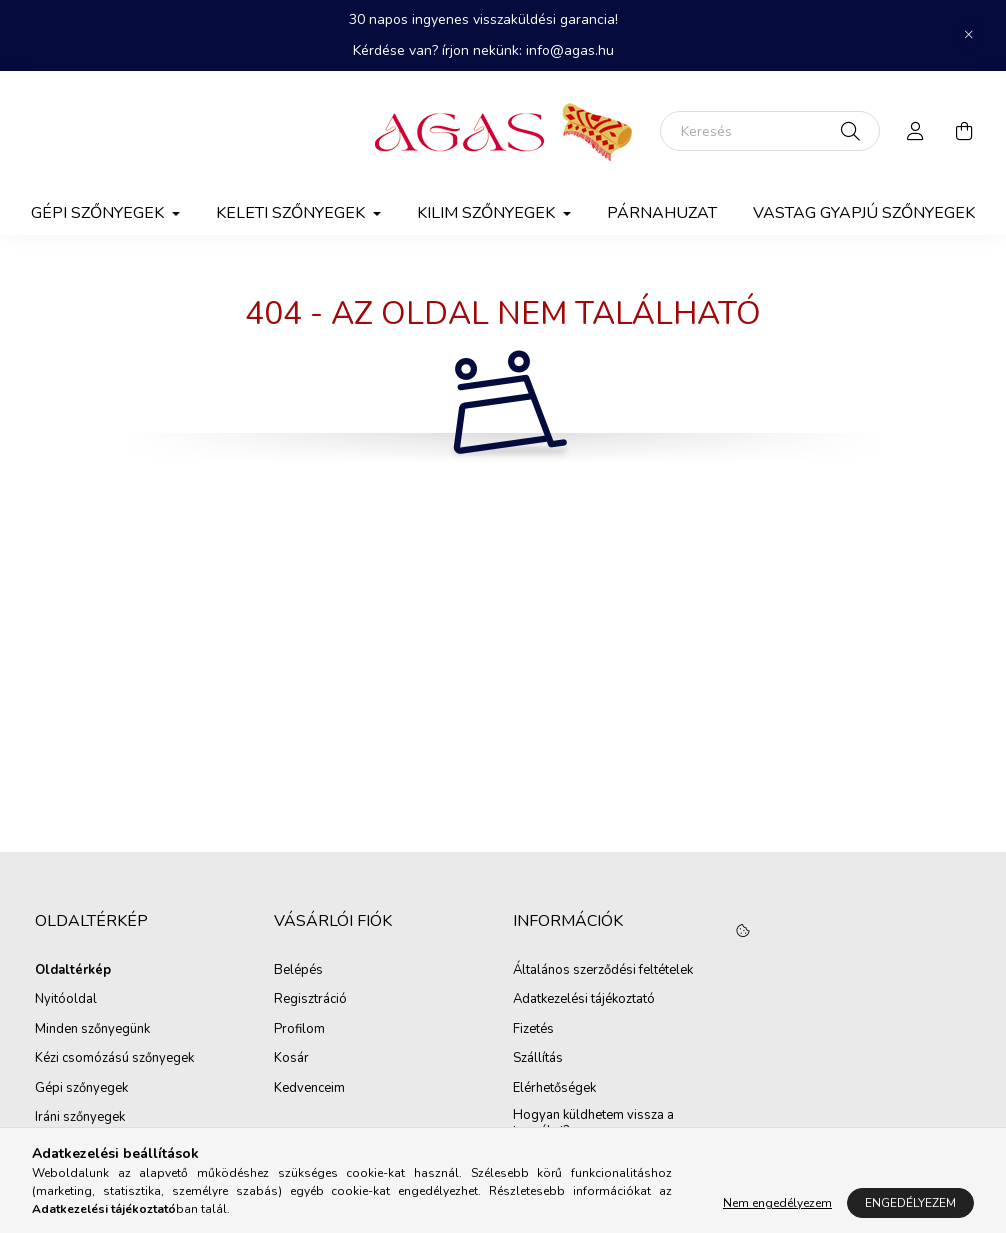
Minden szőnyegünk (92, 1030)
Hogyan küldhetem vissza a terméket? (593, 1123)
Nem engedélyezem (777, 1203)
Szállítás (538, 1059)
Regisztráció (310, 1000)
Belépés (298, 971)
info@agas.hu (570, 50)
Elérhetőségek (554, 1089)
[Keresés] (770, 131)
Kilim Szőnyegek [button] (488, 213)
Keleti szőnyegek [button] (292, 213)
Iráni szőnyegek (80, 1118)
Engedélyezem (910, 1203)
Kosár (291, 1059)
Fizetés (533, 1030)
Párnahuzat (662, 213)
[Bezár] (969, 35)
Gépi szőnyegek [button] (99, 213)
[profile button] (916, 131)
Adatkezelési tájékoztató (584, 1000)
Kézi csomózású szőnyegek (114, 1059)
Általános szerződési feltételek (603, 971)
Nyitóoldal (66, 1000)
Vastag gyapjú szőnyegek (864, 213)
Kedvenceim (309, 1089)
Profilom (299, 1030)
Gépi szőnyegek (81, 1089)
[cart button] (964, 131)
